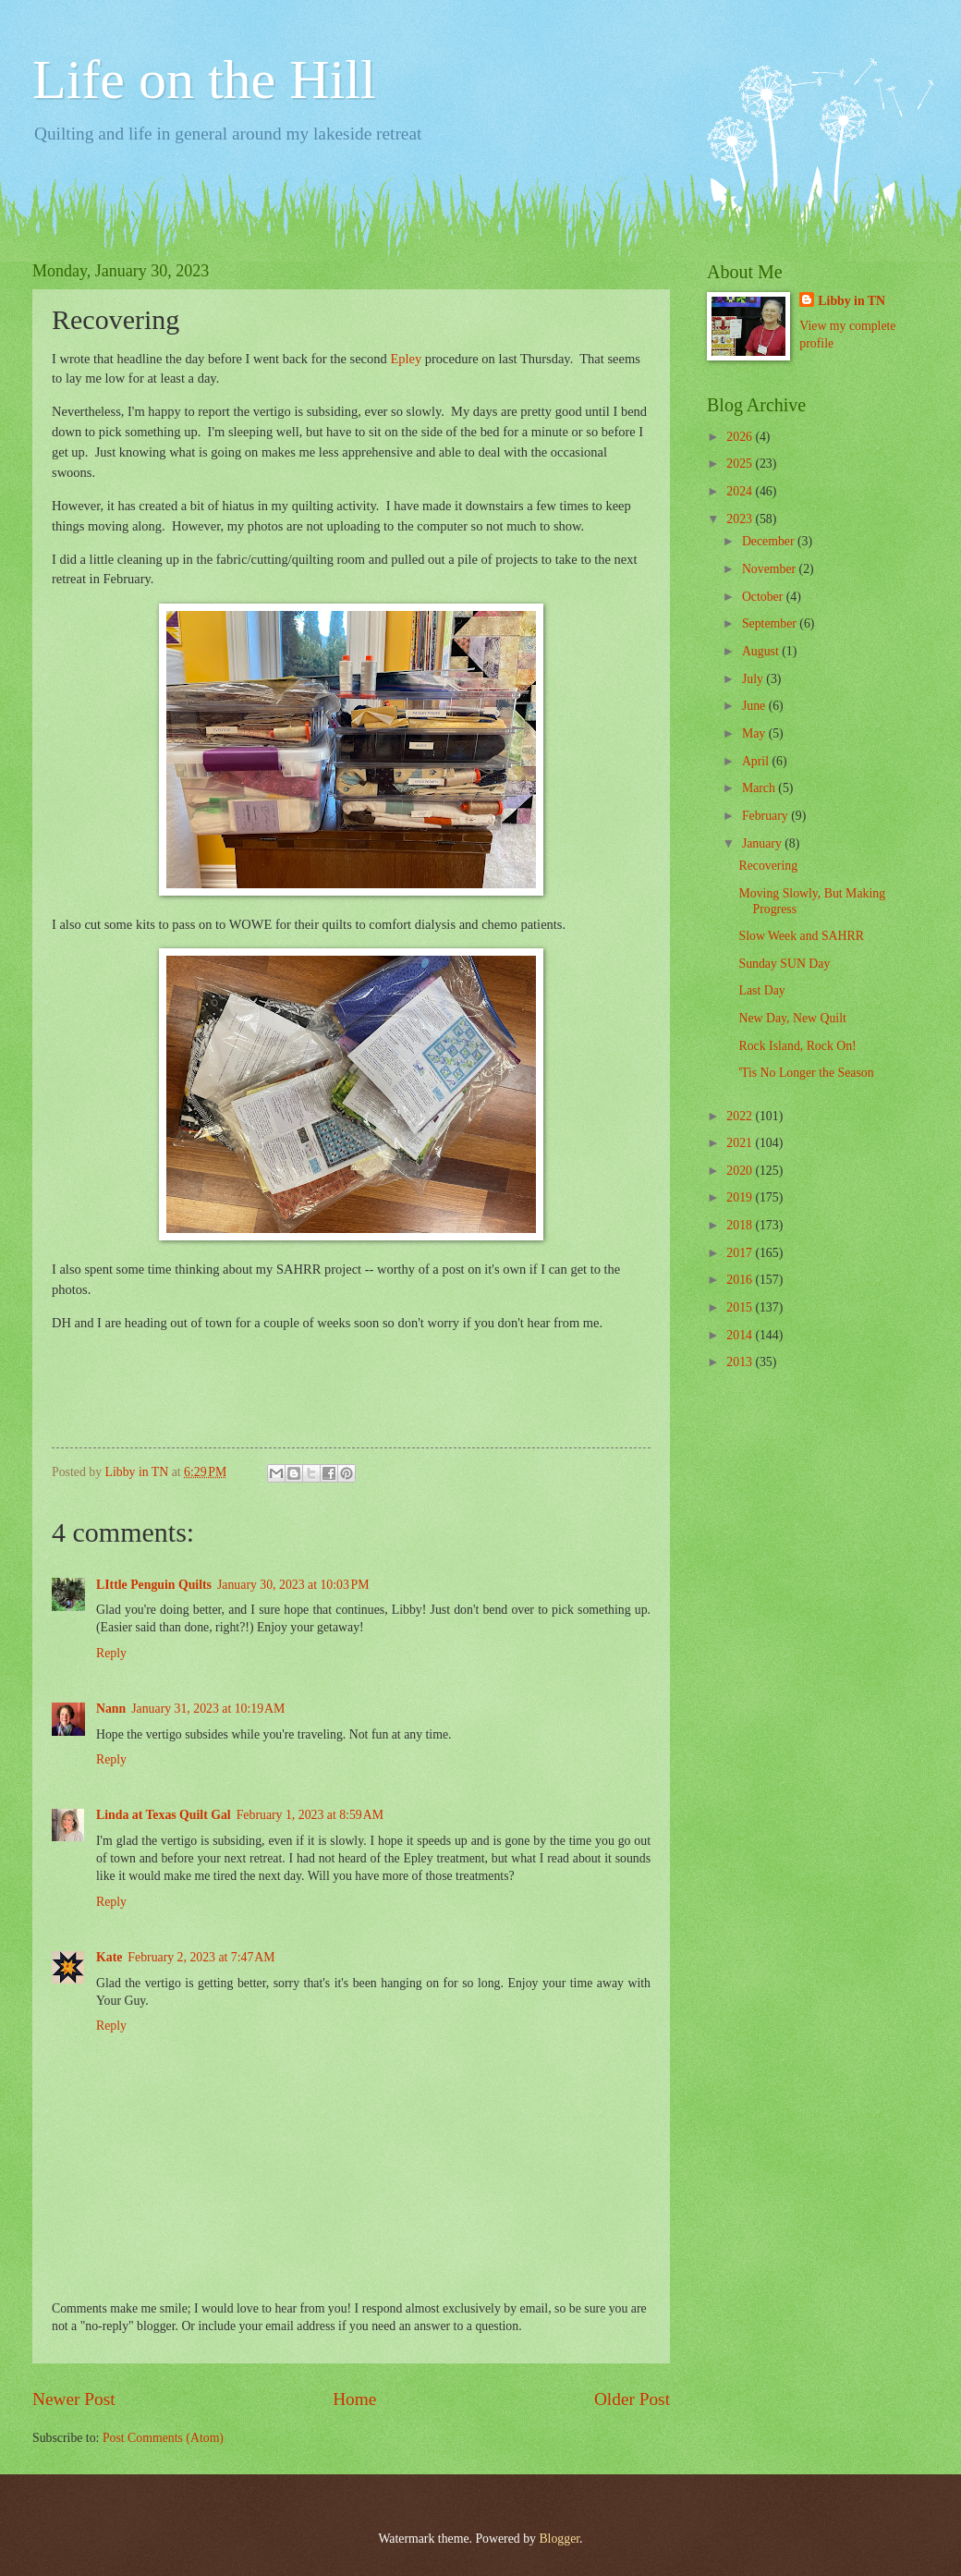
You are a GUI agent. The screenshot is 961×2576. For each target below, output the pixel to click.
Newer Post (74, 2399)
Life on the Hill (204, 79)
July (754, 679)
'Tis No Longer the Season (805, 1073)
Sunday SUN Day (784, 964)
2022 (740, 1116)
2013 (740, 1362)
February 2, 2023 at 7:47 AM (201, 1957)
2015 (740, 1307)
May (755, 733)
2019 (740, 1197)
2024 (740, 491)
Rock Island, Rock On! (797, 1046)
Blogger (559, 2538)
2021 (740, 1143)
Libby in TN (851, 301)
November (770, 569)
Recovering (767, 866)
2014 (740, 1335)
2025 (740, 463)
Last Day (761, 990)
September (770, 623)
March (760, 788)
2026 (740, 437)
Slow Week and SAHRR (800, 936)
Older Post (632, 2399)
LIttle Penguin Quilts (154, 1585)
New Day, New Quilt (791, 1018)
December (769, 541)
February (766, 816)
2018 (740, 1225)
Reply (111, 1653)
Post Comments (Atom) (163, 2438)
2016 (740, 1280)
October (764, 597)
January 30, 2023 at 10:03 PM (293, 1585)
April (757, 761)
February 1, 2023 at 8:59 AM (310, 1815)
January (763, 843)
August (762, 651)
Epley (405, 358)
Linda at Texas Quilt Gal (163, 1815)
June (755, 706)
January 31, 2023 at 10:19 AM (208, 1708)
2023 (740, 519)
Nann (111, 1708)
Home (354, 2399)
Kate (109, 1957)
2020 (740, 1171)
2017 (740, 1253)
